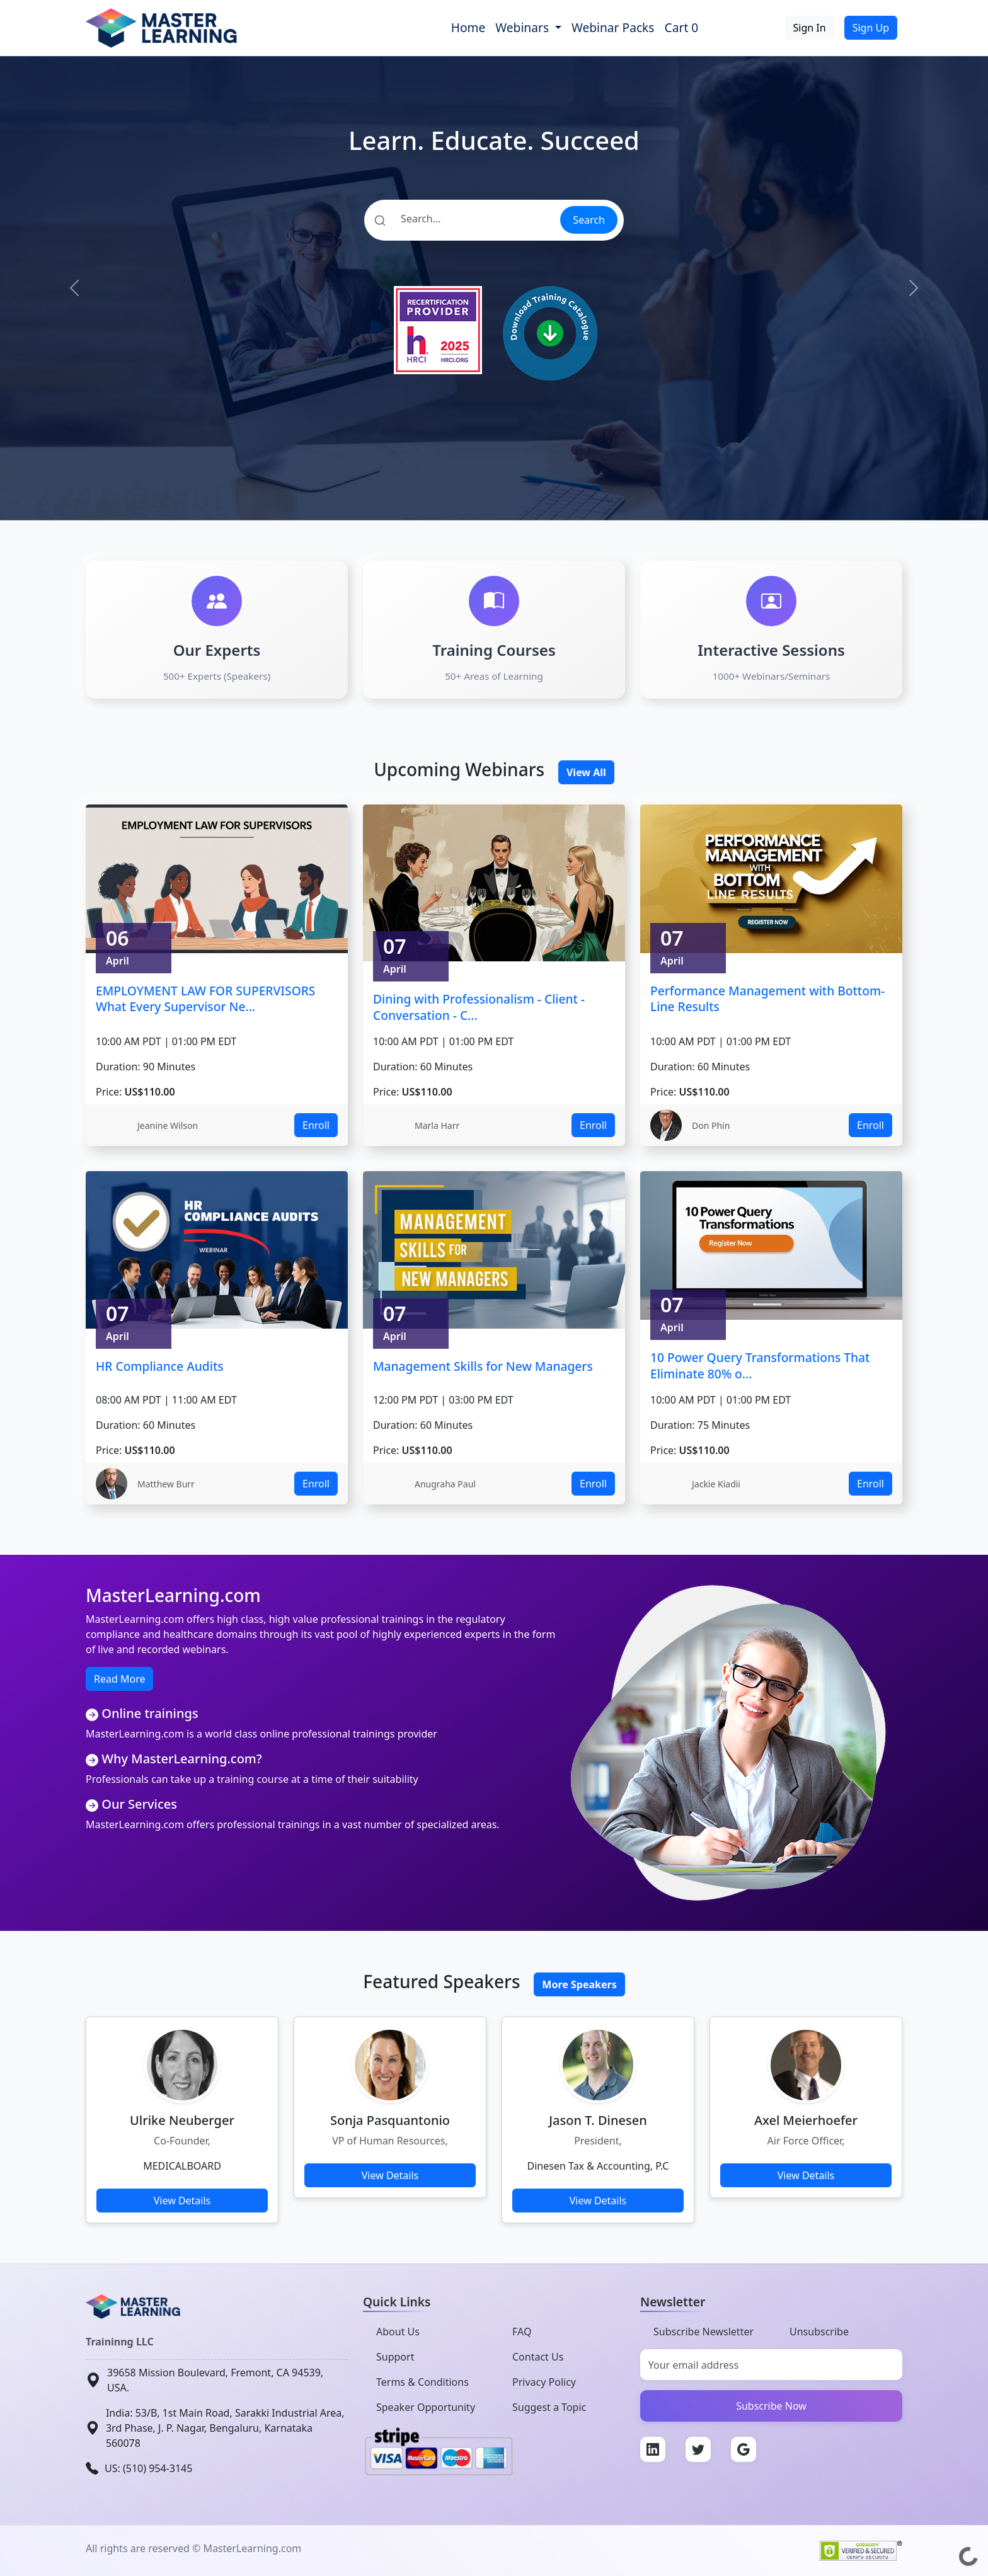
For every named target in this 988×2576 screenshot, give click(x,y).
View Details (182, 2200)
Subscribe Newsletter (703, 2331)
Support (395, 2357)
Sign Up (871, 28)
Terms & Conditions (422, 2382)
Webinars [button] (523, 27)
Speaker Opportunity (425, 2407)
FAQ (521, 2331)
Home (468, 27)
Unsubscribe (819, 2331)
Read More (119, 1679)
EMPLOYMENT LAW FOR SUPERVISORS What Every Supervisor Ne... (205, 999)
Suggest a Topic (549, 2407)
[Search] (461, 218)
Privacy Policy (544, 2382)
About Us (398, 2331)
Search (589, 220)
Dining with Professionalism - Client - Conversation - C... (479, 1007)
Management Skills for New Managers (483, 1366)
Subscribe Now (771, 2406)
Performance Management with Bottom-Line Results (767, 999)
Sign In (809, 28)
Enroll (316, 1125)
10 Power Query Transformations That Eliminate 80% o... (760, 1365)
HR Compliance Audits (160, 1366)
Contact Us (537, 2357)
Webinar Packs (613, 27)
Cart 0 (682, 27)
